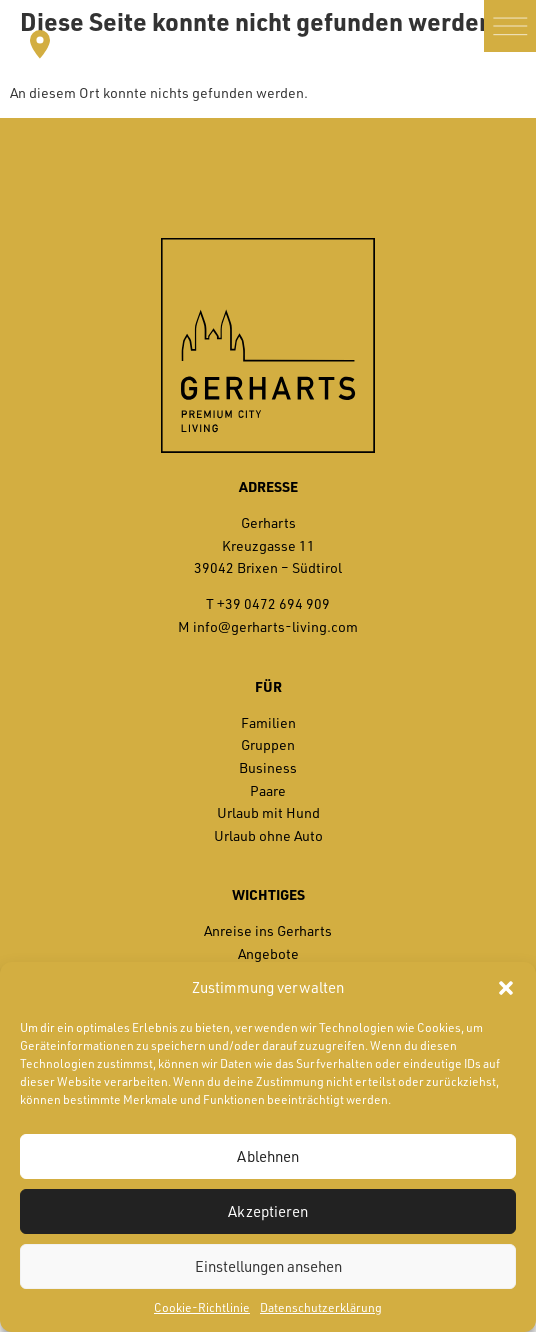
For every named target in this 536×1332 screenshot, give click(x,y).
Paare (268, 790)
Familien (268, 722)
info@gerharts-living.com (275, 626)
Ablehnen (268, 1156)
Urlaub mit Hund (268, 812)
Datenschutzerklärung (321, 1307)
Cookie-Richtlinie (202, 1307)
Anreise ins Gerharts (268, 930)
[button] (506, 988)
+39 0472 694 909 (273, 603)
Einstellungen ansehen (268, 1266)
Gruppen (268, 744)
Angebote (268, 953)
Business (268, 767)
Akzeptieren (268, 1211)
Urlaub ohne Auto (268, 835)
